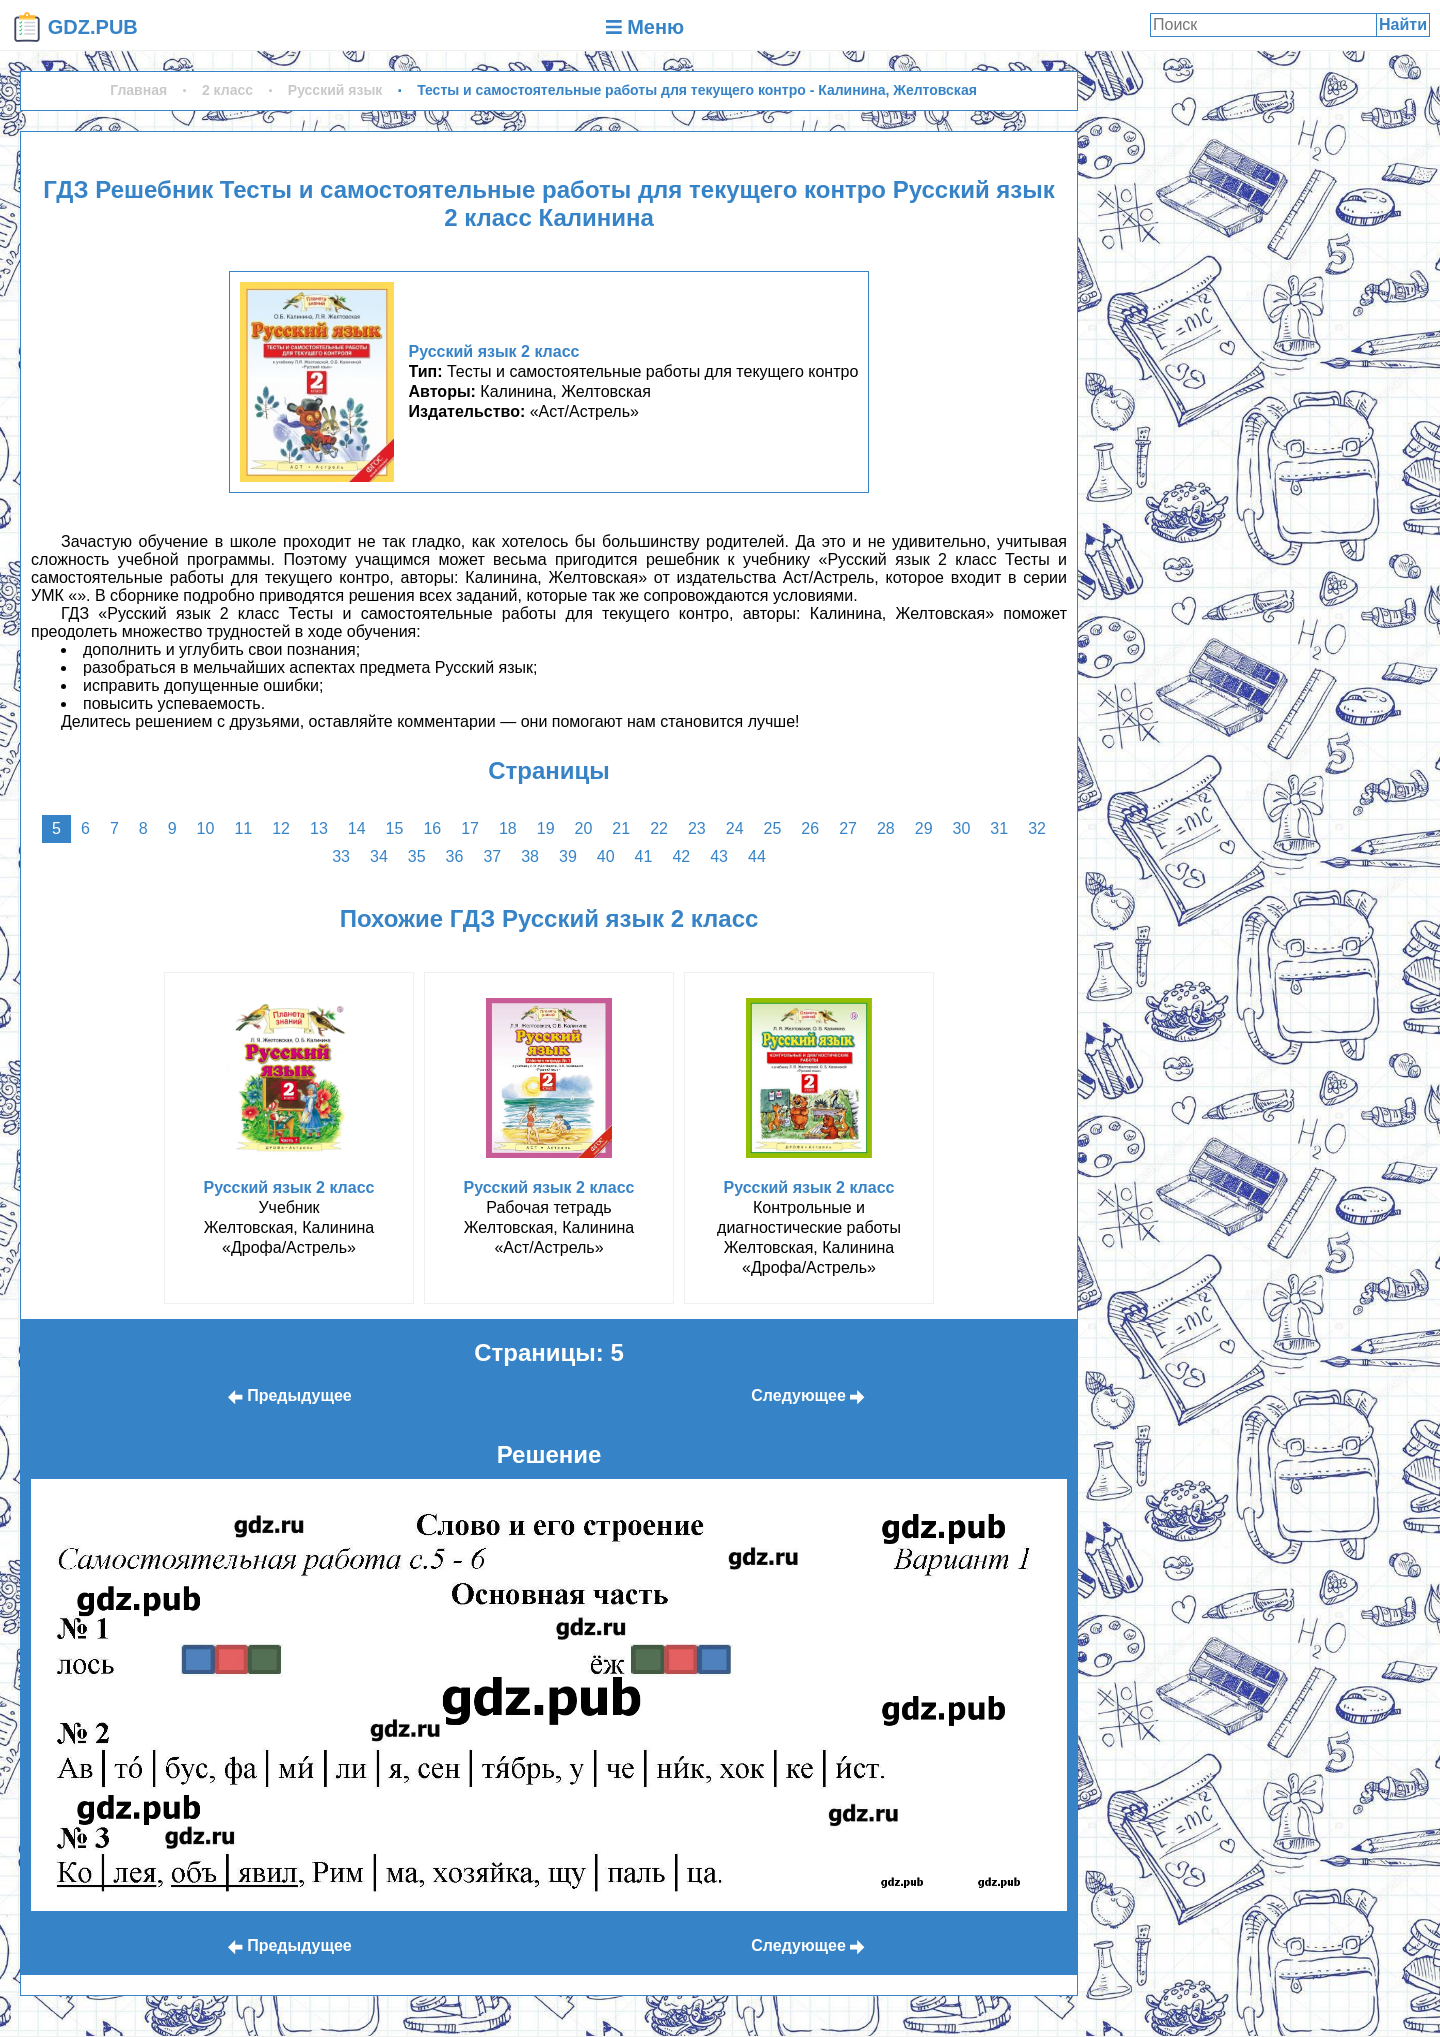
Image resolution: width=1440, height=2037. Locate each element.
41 (644, 856)
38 (530, 856)
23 (697, 828)
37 (492, 856)
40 (606, 856)
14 (357, 828)
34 (379, 856)
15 (395, 828)
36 (455, 856)
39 (568, 856)
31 (999, 828)
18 (508, 828)
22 (659, 828)
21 (621, 828)
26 (810, 828)
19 (546, 828)
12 (281, 828)
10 (206, 828)
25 (773, 828)
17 (470, 828)
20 (584, 828)
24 (735, 828)
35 (417, 856)
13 (319, 828)
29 (924, 828)
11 (243, 828)
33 (341, 856)
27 (848, 828)
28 (886, 828)
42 (681, 856)
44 (757, 856)
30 (962, 828)
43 (719, 856)
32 (1037, 828)
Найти (1403, 24)
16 (432, 828)
